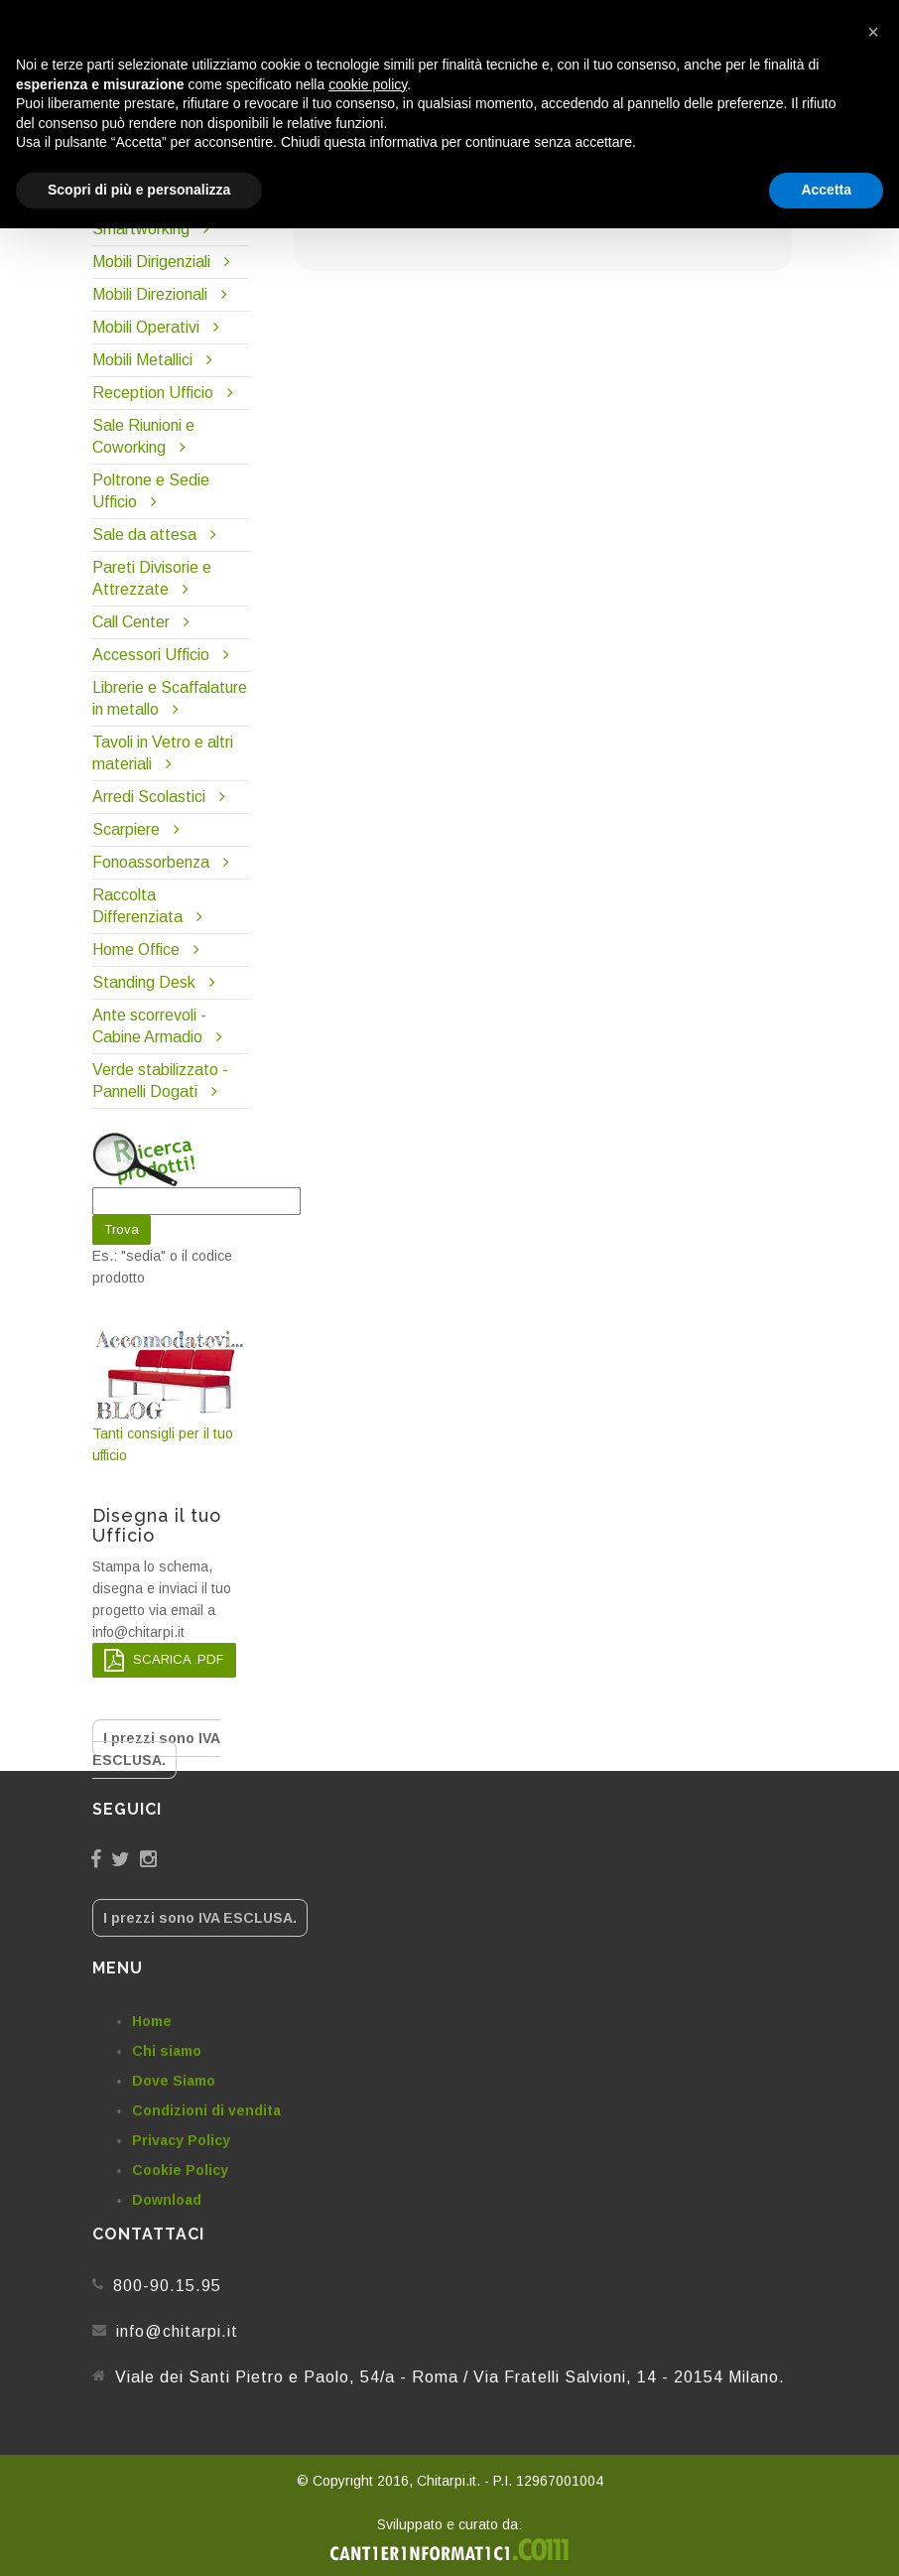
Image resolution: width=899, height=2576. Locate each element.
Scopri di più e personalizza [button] (139, 190)
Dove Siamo (173, 2081)
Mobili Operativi (145, 327)
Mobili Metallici (142, 359)
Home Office (136, 949)
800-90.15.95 (167, 2285)
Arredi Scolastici (148, 796)
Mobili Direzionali (149, 294)
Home (152, 2021)
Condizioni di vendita (206, 2110)
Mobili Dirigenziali (151, 261)
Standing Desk (143, 982)
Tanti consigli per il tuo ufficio (170, 1395)
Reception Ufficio (152, 392)
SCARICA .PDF (164, 1660)
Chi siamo (166, 2051)
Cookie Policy (180, 2170)
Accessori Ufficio (150, 654)
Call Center (131, 621)
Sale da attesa (144, 534)
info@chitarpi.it (177, 2331)
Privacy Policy (181, 2140)
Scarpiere (128, 829)
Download (166, 2200)
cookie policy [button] (367, 84)
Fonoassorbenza (150, 862)
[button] (873, 32)
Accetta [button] (826, 190)
